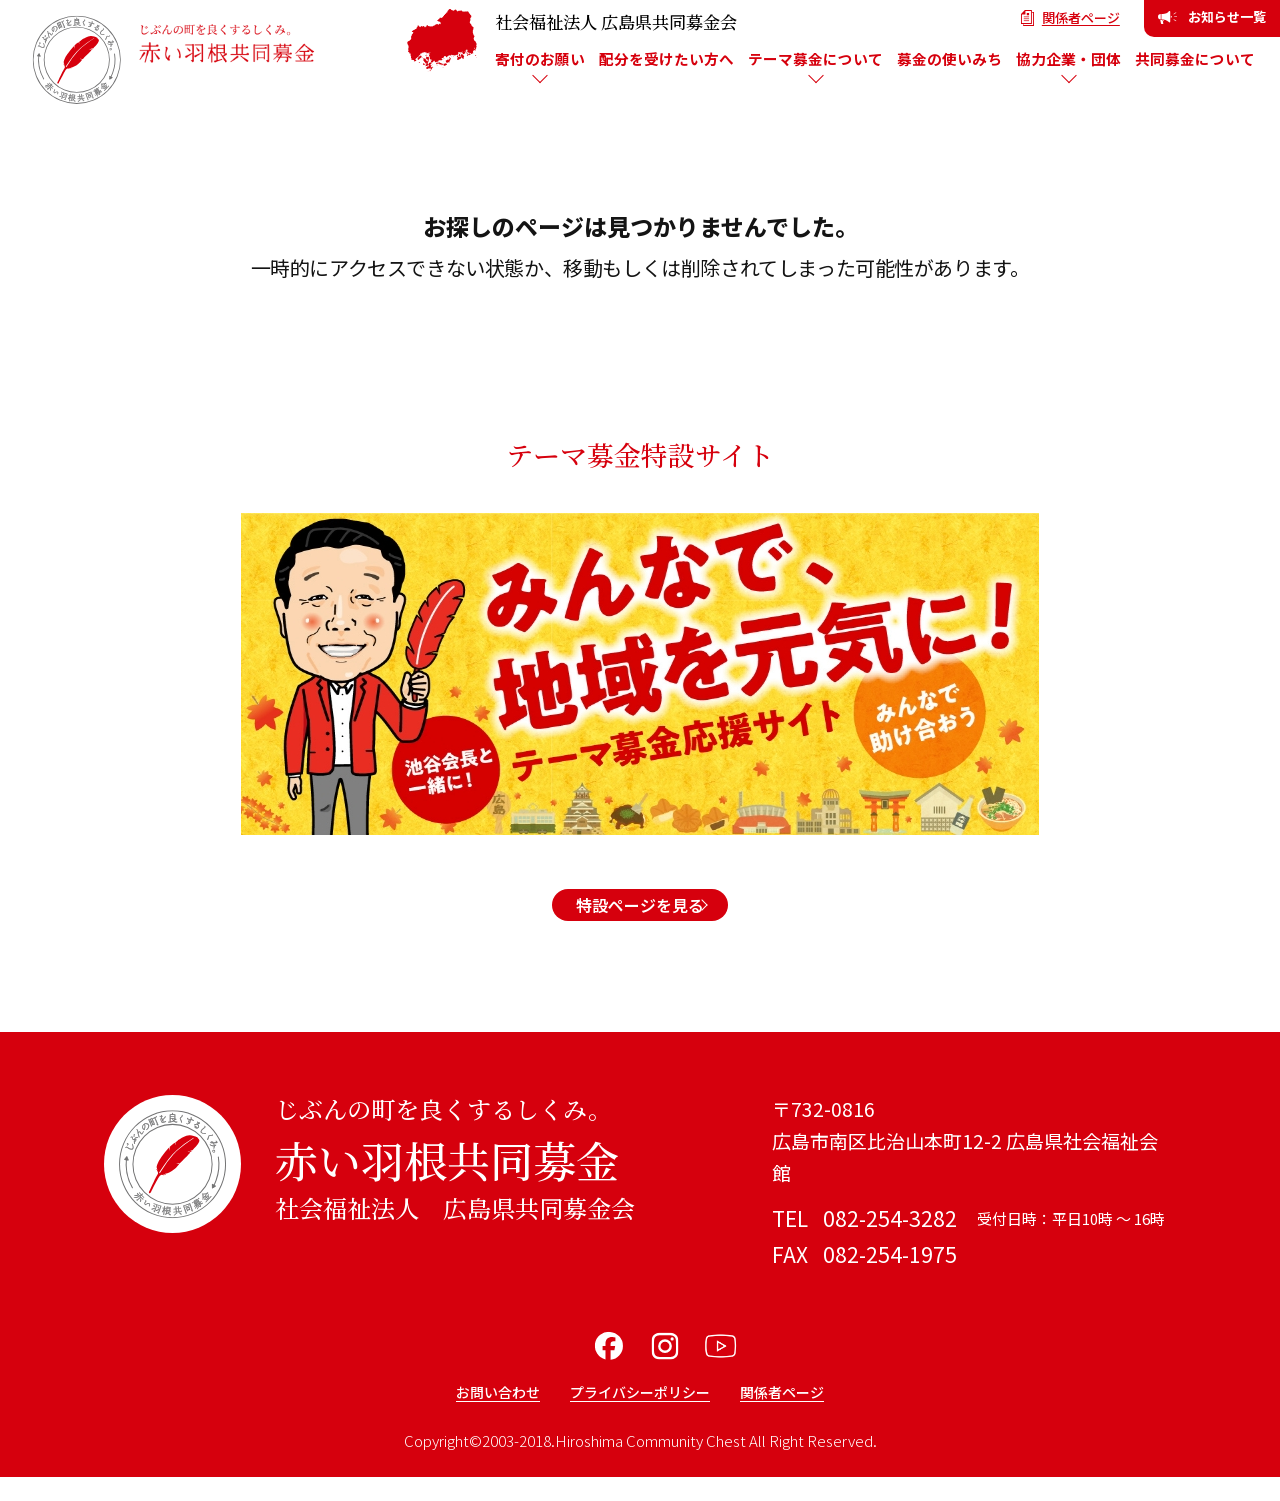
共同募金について (1195, 58)
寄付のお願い (540, 58)
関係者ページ (1070, 17)
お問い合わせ (474, 1414)
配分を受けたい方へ (666, 58)
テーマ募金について (815, 58)
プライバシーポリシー (640, 1414)
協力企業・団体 (1068, 58)
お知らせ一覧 (1212, 16)
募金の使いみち (949, 58)
